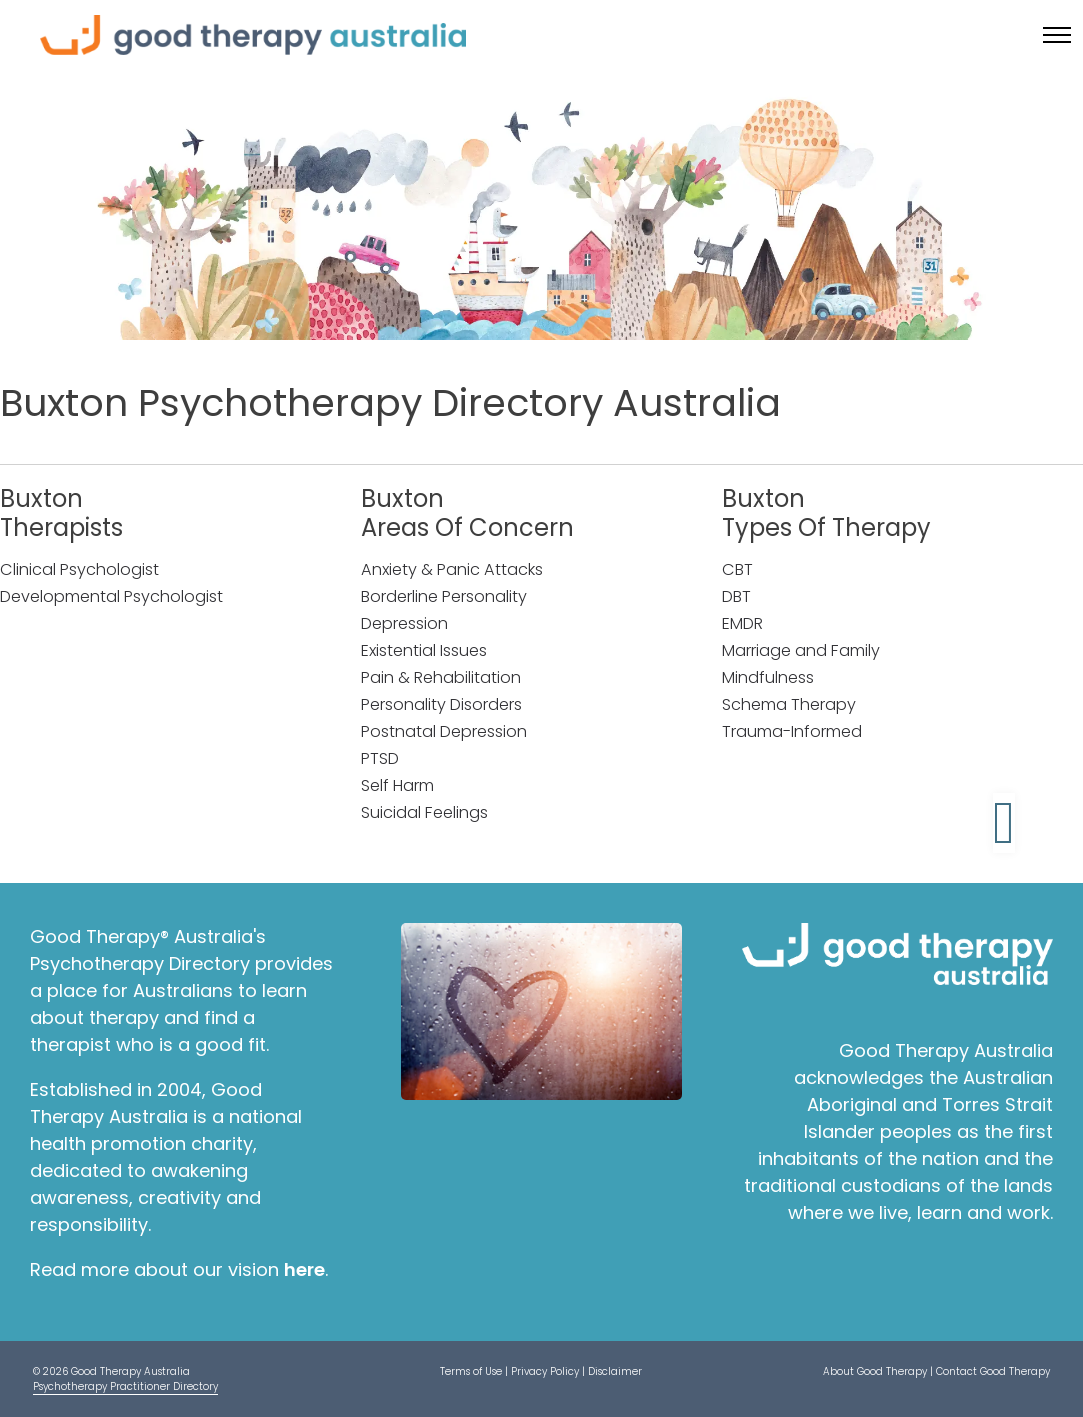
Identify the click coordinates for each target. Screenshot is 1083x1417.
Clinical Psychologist (79, 569)
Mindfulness (768, 677)
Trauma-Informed (792, 731)
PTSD (380, 758)
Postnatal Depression (444, 731)
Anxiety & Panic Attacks (452, 569)
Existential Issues (424, 650)
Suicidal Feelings (424, 812)
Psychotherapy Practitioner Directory (125, 1386)
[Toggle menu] (1057, 35)
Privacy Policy (545, 1371)
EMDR (742, 623)
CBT (737, 569)
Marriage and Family (801, 650)
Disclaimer (615, 1371)
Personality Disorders (441, 704)
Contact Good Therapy (993, 1371)
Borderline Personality (444, 596)
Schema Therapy (789, 704)
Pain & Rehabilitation (441, 677)
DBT (736, 596)
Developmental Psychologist (111, 596)
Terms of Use (471, 1371)
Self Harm (397, 785)
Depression (404, 623)
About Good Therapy (875, 1371)
